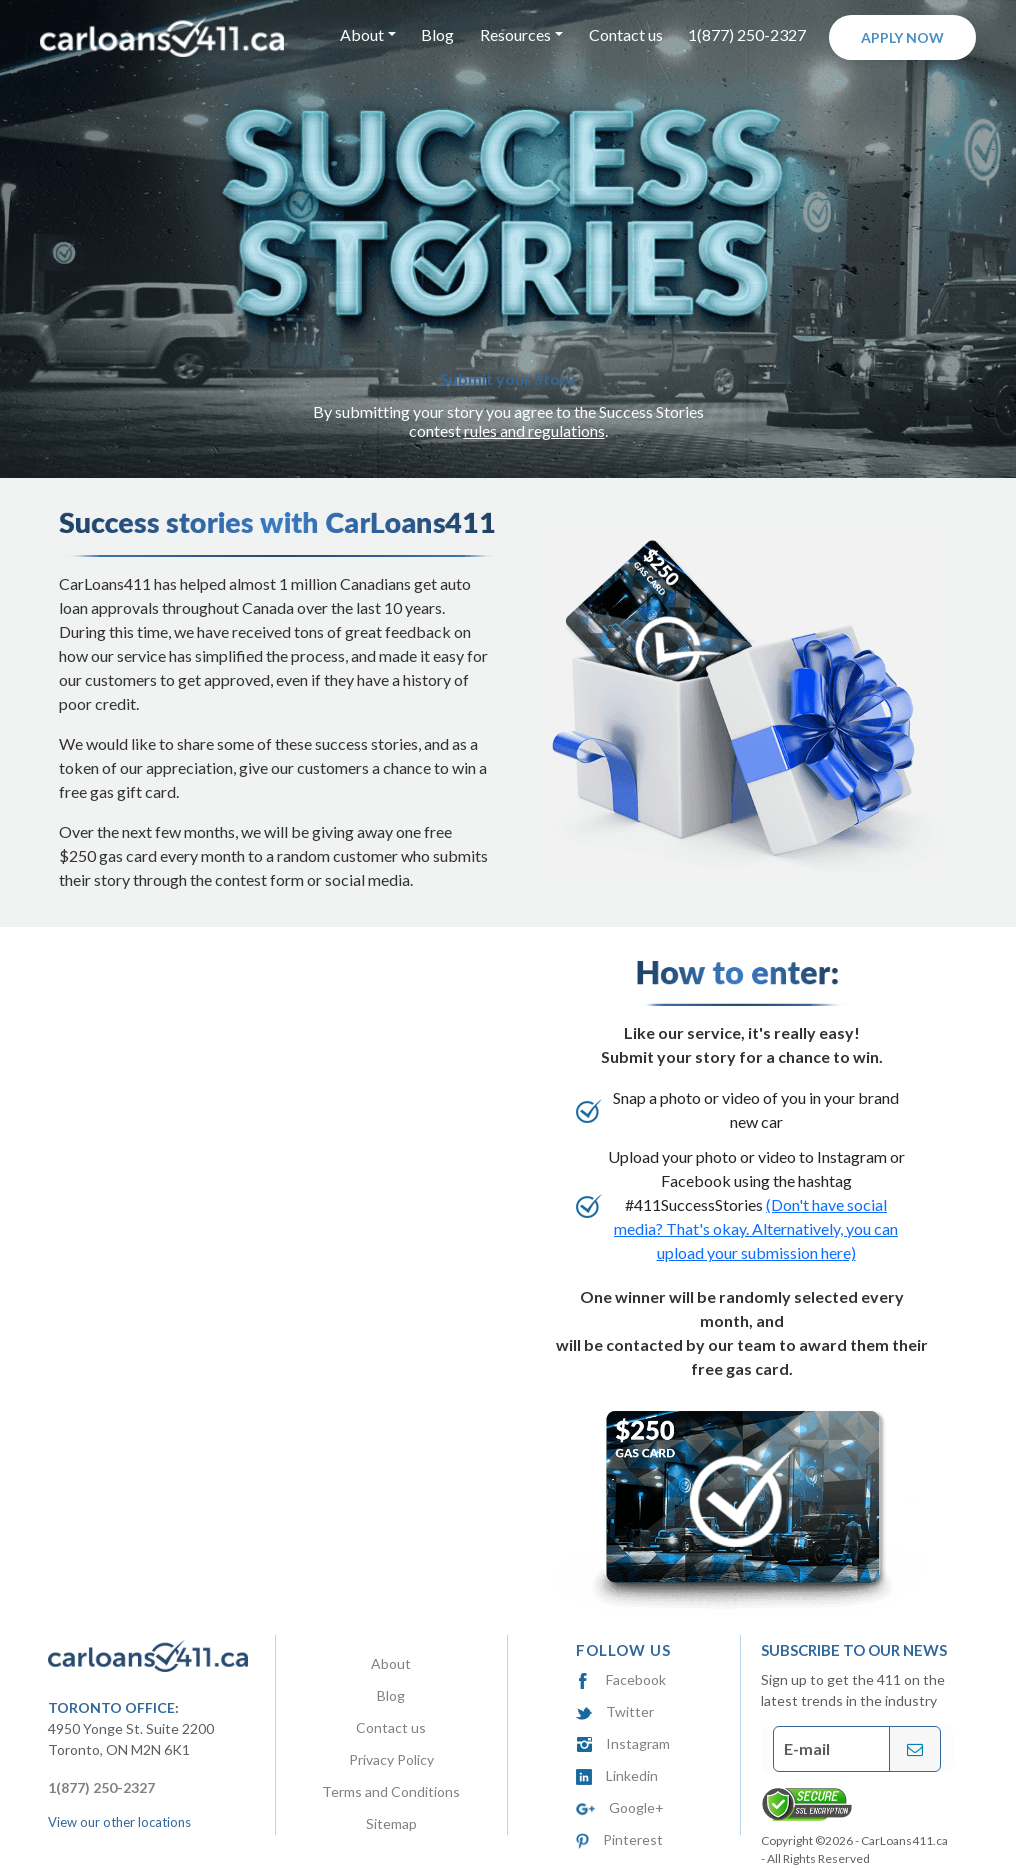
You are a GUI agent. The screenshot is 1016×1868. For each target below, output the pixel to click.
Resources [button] (515, 34)
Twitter (615, 1711)
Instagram (623, 1743)
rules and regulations (534, 430)
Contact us (626, 34)
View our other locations (119, 1822)
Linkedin (617, 1775)
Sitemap (391, 1823)
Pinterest (619, 1839)
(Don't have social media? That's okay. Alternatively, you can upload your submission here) (756, 1228)
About (391, 1663)
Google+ (620, 1807)
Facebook (621, 1679)
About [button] (362, 34)
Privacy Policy (391, 1759)
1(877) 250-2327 (747, 34)
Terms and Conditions (391, 1791)
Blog (437, 34)
